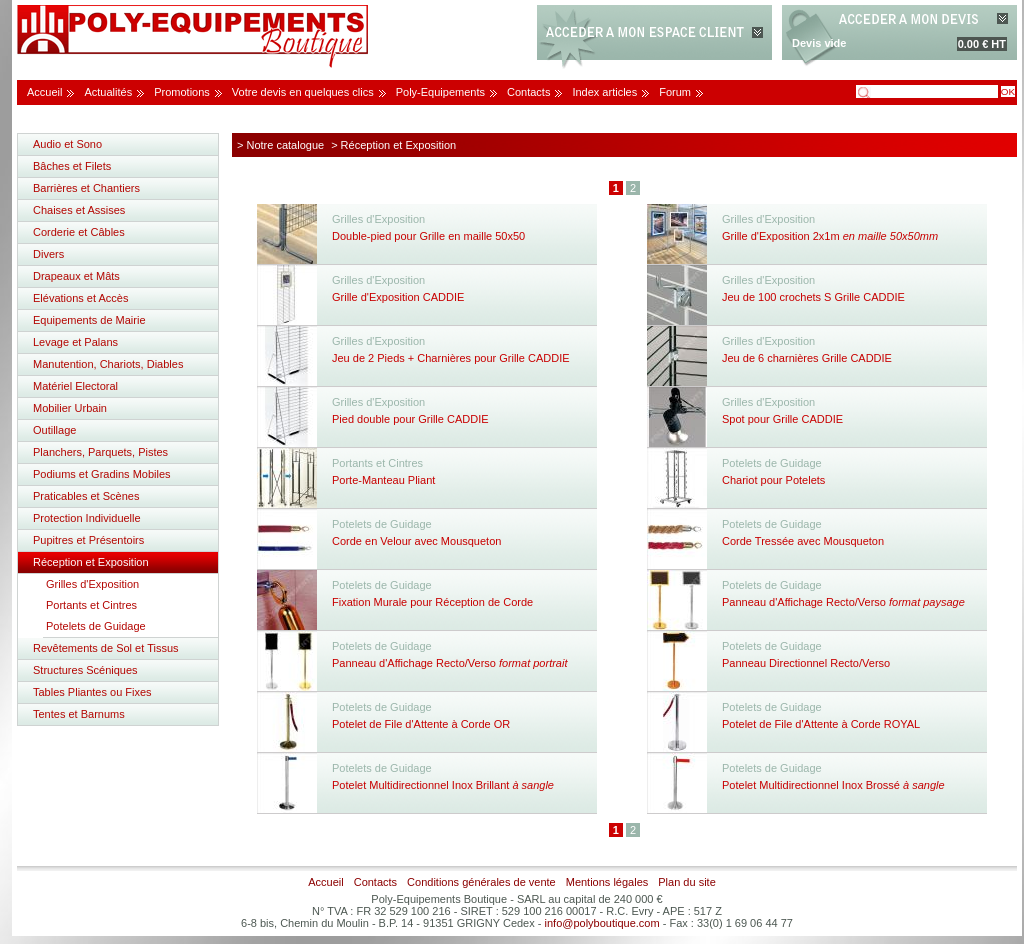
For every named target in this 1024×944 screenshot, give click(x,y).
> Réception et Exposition (393, 145)
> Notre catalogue (280, 145)
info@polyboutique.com (602, 923)
